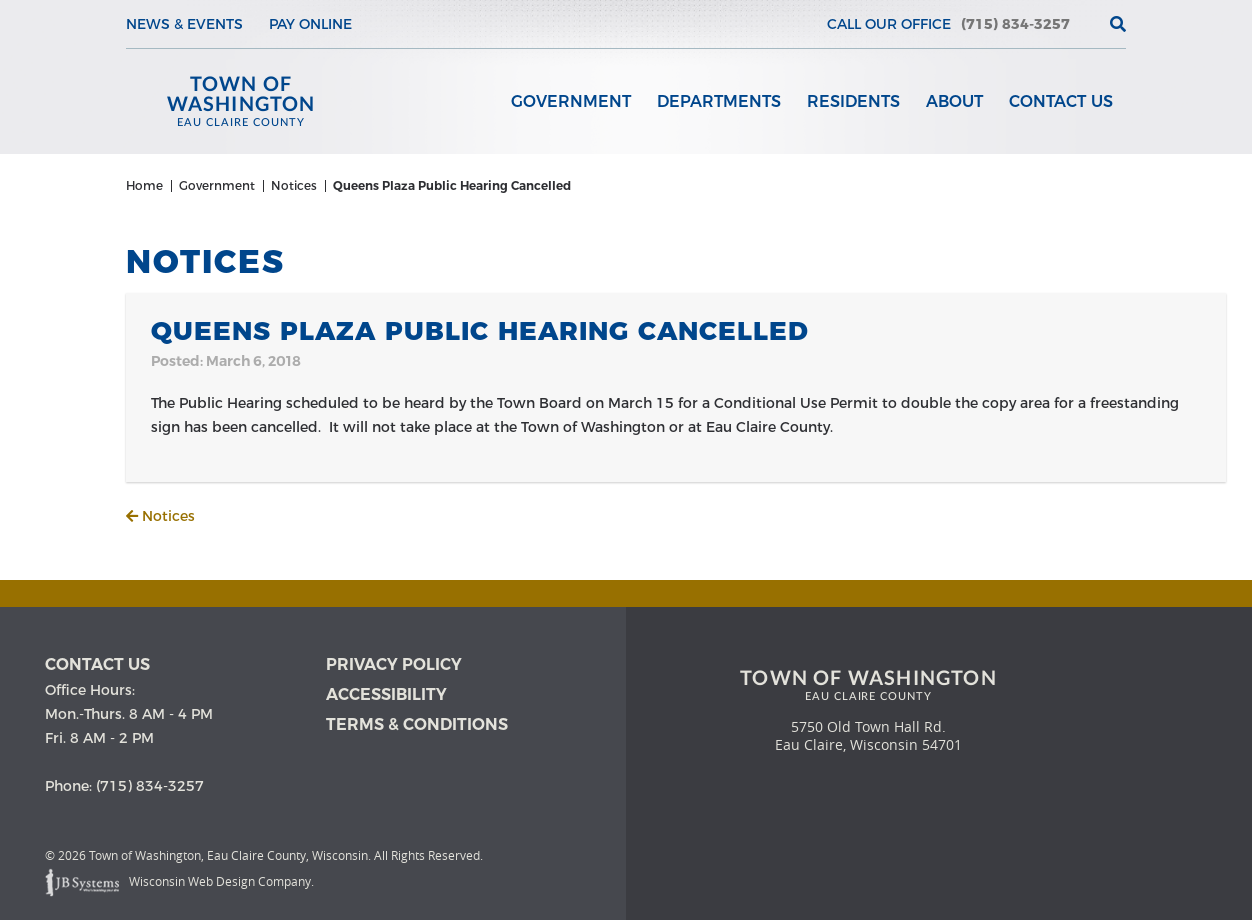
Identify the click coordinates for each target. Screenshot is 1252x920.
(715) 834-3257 (1015, 24)
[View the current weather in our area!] (1085, 24)
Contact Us (1061, 101)
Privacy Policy (394, 664)
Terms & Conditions (417, 724)
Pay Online (310, 24)
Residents (853, 101)
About (954, 101)
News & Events (184, 24)
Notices (160, 516)
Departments (719, 101)
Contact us (97, 664)
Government (571, 101)
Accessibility (386, 694)
